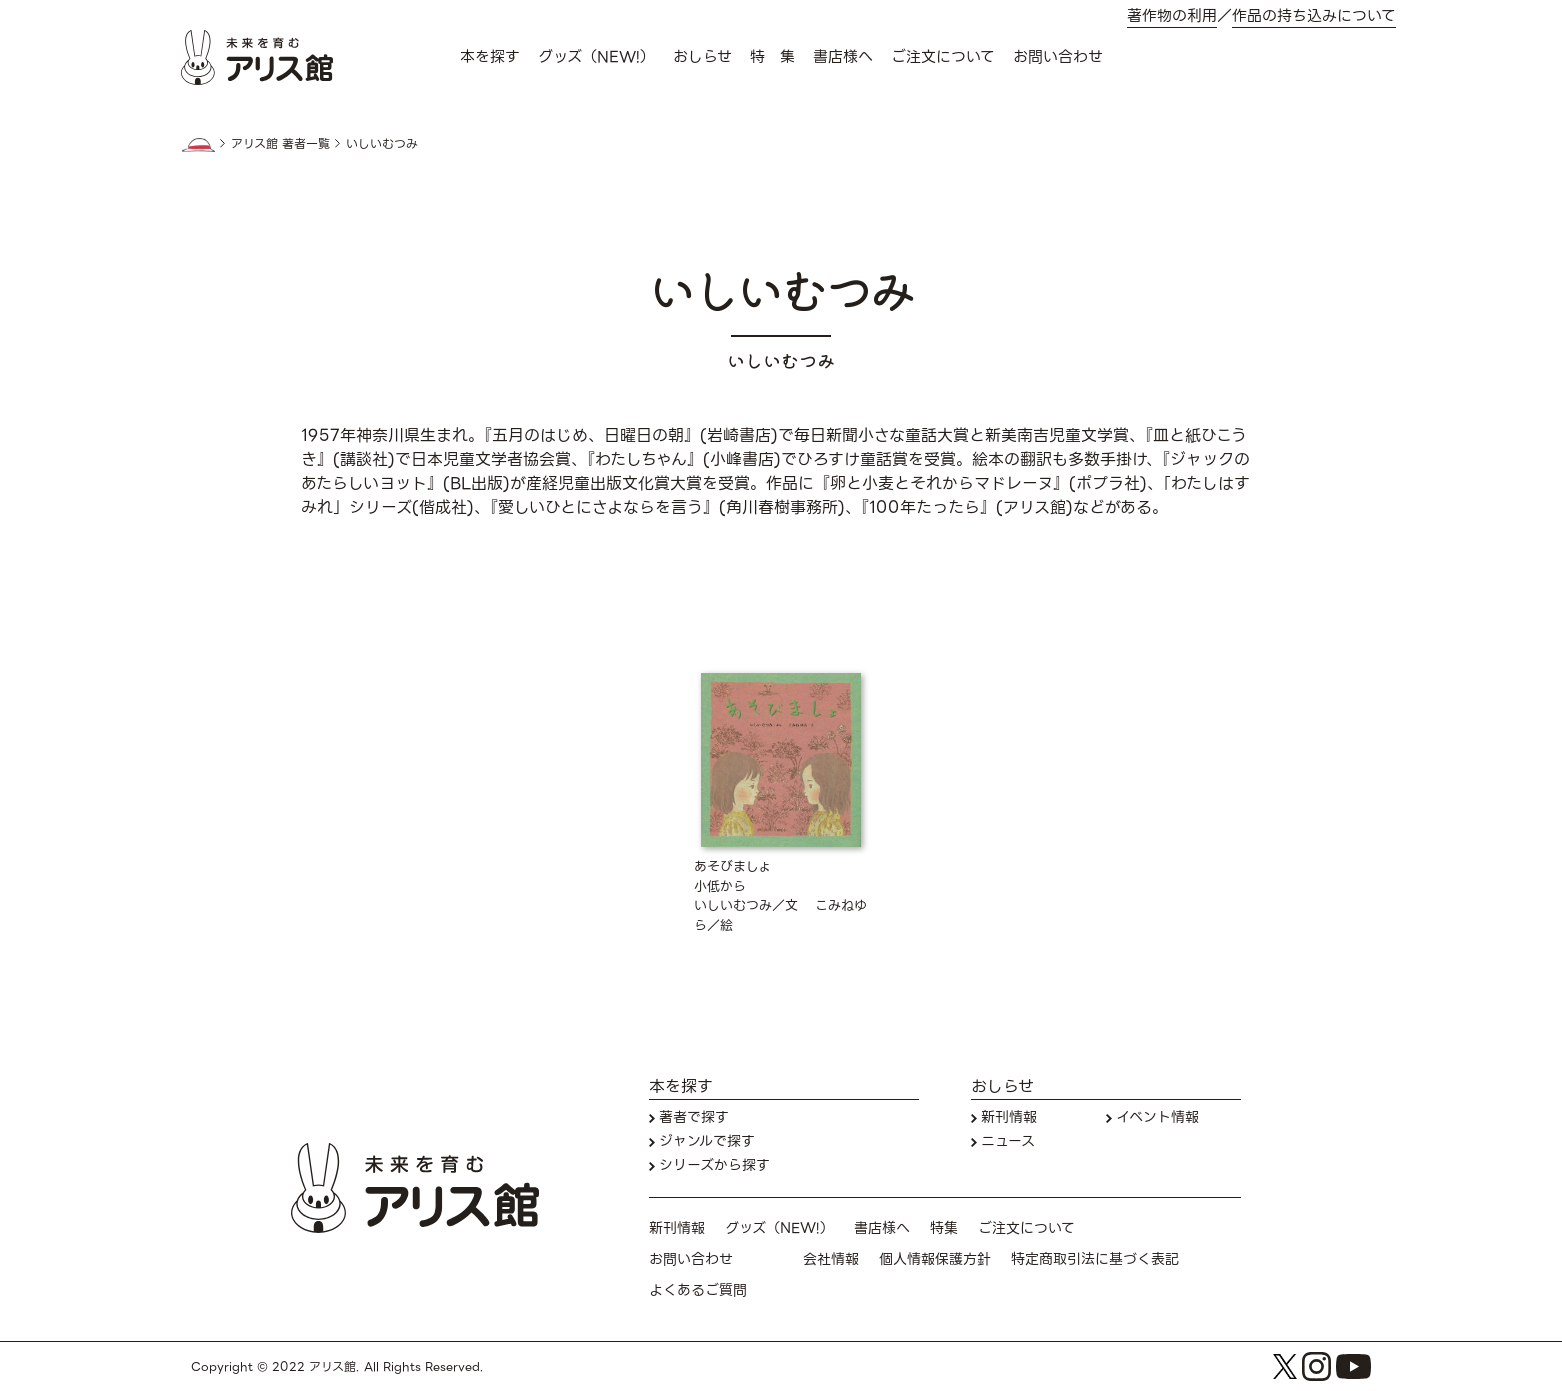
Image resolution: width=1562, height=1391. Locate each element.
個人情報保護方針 (935, 1259)
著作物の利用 (1172, 16)
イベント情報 (1157, 1117)
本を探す (490, 57)
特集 (944, 1228)
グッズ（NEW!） (596, 57)
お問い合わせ (1058, 57)
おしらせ (702, 57)
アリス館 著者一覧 (280, 144)
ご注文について (943, 57)
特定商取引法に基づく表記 (1095, 1259)
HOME (198, 145)
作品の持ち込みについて (1314, 16)
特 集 (772, 57)
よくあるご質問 (698, 1290)
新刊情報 (1009, 1117)
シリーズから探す (714, 1165)
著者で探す (694, 1117)
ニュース (1008, 1141)
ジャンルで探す (707, 1141)
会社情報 (831, 1259)
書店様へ (843, 57)
